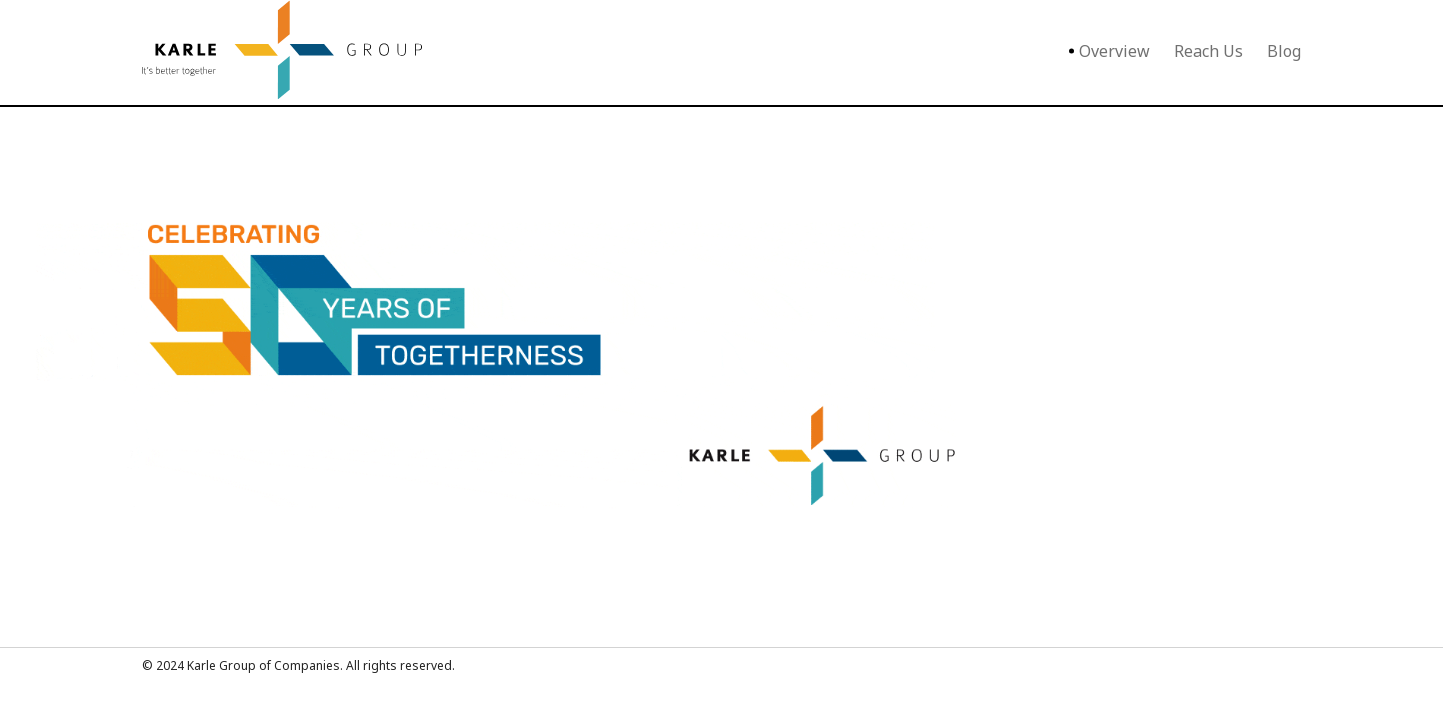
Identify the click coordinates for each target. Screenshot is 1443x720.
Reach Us (1208, 51)
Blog (1284, 51)
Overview (1114, 51)
